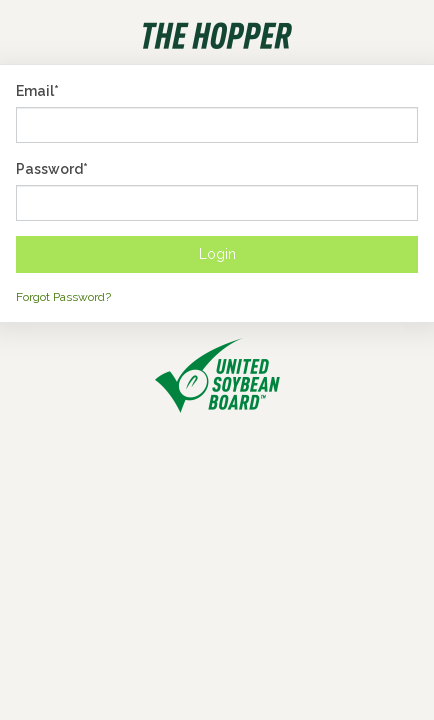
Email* (37, 91)
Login (217, 254)
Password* (52, 169)
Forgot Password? (63, 297)
